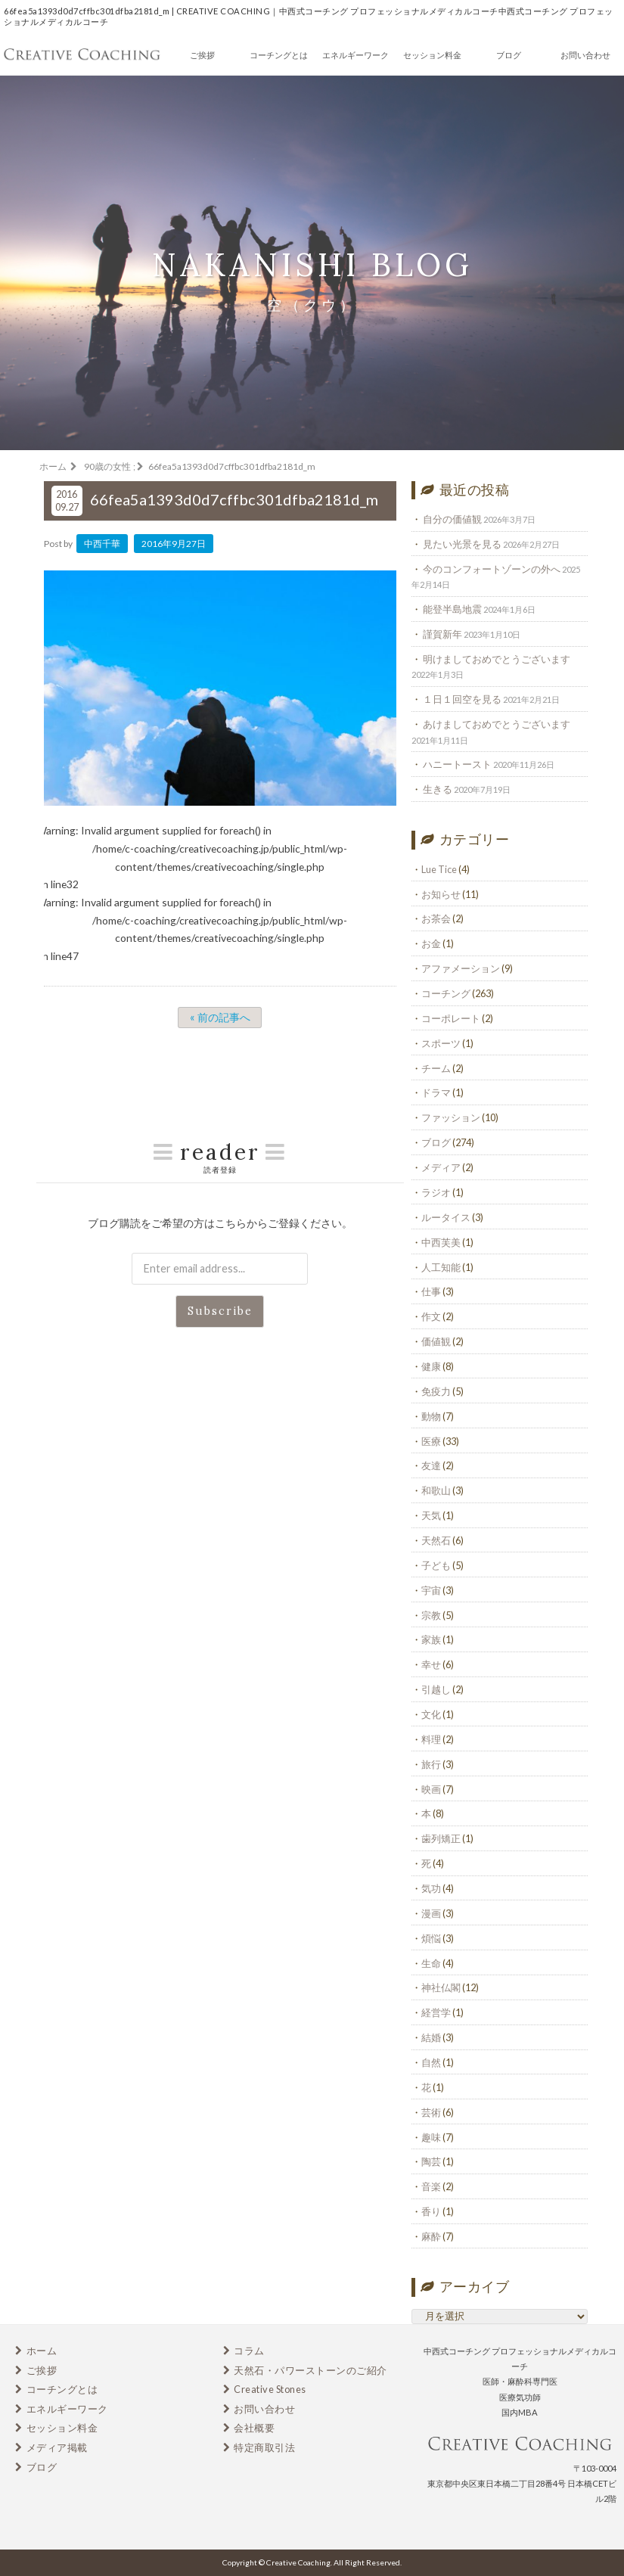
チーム (436, 1068)
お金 (431, 943)
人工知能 (441, 1267)
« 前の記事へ (220, 1017)
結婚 (431, 2037)
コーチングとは (279, 55)
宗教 (431, 1615)
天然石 (436, 1540)
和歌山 (436, 1490)
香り (431, 2211)
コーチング (445, 993)
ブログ (508, 55)
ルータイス (445, 1217)
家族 (431, 1639)
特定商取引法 (264, 2447)
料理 (431, 1739)
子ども (436, 1565)
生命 (431, 1963)
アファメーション (460, 968)
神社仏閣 (441, 1987)
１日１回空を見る (462, 699)
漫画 (431, 1913)
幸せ (431, 1664)
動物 (431, 1416)
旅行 (431, 1764)
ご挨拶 (202, 55)
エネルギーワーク (355, 55)
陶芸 (431, 2161)
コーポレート (450, 1018)
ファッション (450, 1117)
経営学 (436, 2012)
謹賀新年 (442, 634)
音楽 (431, 2186)
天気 (431, 1515)
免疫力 (436, 1391)
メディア (441, 1167)
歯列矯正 (441, 1838)
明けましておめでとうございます (496, 659)
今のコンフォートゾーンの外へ (491, 569)
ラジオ (436, 1192)
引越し (436, 1689)
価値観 (436, 1341)
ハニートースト (457, 764)
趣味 (431, 2137)
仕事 (431, 1291)
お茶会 (436, 918)
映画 (431, 1789)
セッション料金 (432, 55)
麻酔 (431, 2236)
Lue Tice (439, 869)
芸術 (431, 2112)
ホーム (41, 2351)
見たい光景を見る (462, 544)
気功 (431, 1888)
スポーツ (441, 1043)
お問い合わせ (585, 55)
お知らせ (441, 894)
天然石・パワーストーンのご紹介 (310, 2370)
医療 (431, 1441)
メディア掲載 (57, 2447)
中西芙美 (441, 1242)
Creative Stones (270, 2389)
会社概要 (254, 2428)
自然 (431, 2062)
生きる (437, 789)
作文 (431, 1316)
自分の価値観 (452, 519)
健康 (431, 1366)
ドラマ (436, 1092)
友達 (431, 1465)
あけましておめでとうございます (496, 724)
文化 (431, 1714)
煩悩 (431, 1938)
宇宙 (431, 1590)
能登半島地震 (452, 609)
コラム (249, 2351)
